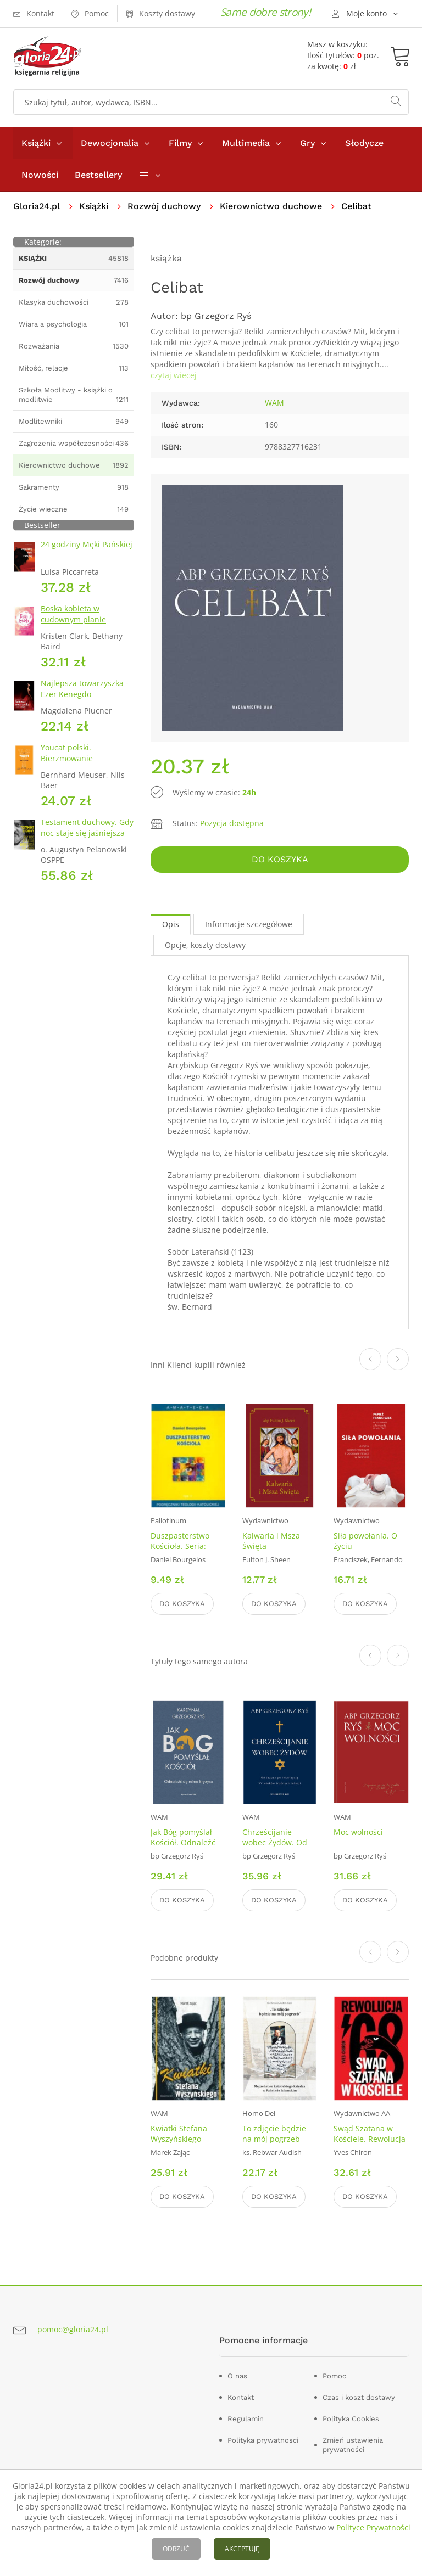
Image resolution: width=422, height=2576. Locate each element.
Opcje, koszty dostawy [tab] (205, 945)
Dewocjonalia (109, 143)
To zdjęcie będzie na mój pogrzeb (274, 2133)
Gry (307, 143)
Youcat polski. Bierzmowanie (67, 753)
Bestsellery (98, 175)
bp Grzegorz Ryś (216, 316)
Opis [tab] (170, 924)
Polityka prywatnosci (262, 2440)
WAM (274, 402)
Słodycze (364, 143)
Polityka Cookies (351, 2419)
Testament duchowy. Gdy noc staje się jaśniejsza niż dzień (87, 833)
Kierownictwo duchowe (271, 206)
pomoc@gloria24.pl (72, 2329)
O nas (237, 2376)
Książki (36, 143)
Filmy (180, 143)
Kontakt (240, 2397)
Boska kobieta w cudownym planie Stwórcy (73, 619)
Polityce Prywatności (373, 2527)
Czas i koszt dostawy (359, 2397)
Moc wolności (358, 1832)
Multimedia (246, 143)
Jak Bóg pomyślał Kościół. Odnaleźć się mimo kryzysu (183, 1842)
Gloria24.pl (36, 206)
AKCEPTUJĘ (242, 2548)
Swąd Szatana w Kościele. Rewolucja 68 (370, 2138)
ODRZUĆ (176, 2548)
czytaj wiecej (174, 375)
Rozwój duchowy (164, 206)
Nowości (39, 175)
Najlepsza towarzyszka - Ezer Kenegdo (85, 688)
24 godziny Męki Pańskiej (86, 544)
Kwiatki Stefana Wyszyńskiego (179, 2133)
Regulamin (245, 2419)
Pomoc (334, 2376)
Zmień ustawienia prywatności (353, 2445)
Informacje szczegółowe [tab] (248, 924)
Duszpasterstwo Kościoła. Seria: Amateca (180, 1546)
